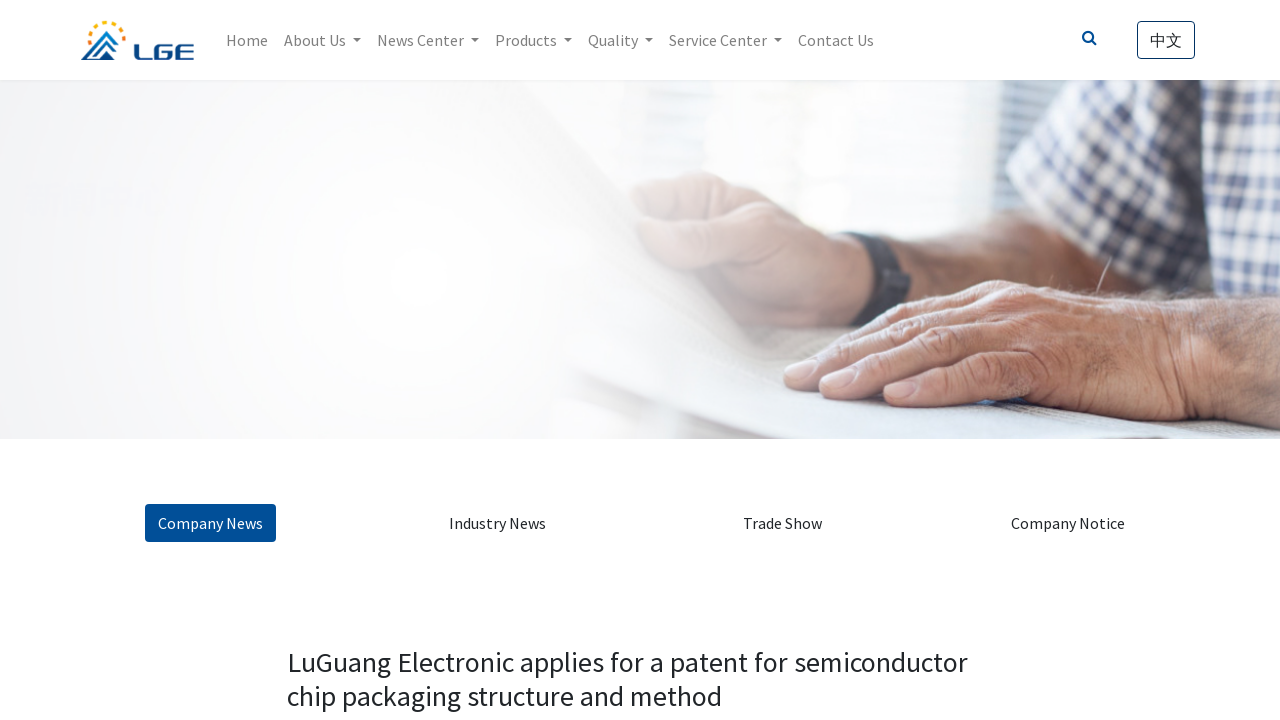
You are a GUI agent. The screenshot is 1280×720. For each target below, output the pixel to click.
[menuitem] (251, 40)
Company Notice (1068, 523)
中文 (1162, 40)
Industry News (497, 523)
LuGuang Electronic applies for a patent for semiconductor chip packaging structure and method (627, 679)
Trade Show (782, 523)
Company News (210, 523)
